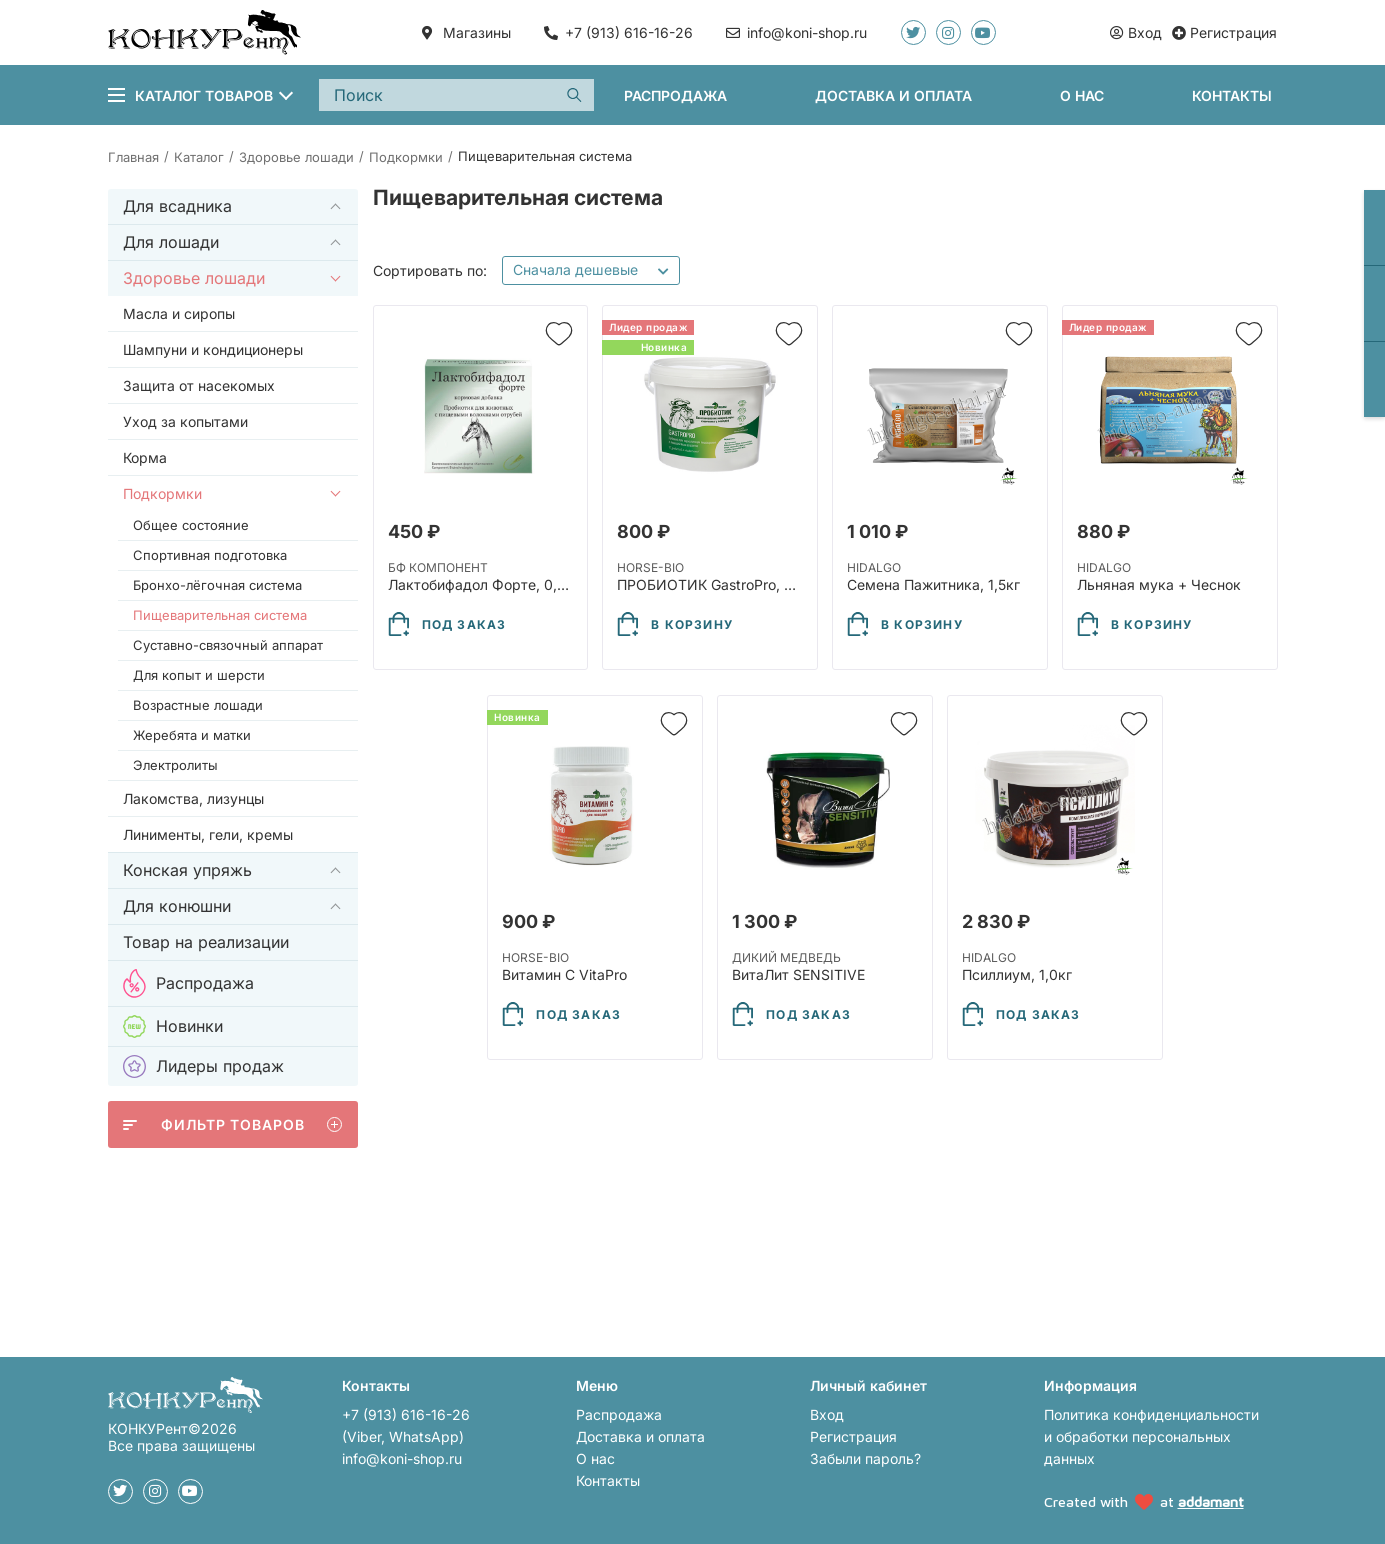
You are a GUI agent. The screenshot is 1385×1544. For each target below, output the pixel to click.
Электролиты (175, 765)
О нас (1082, 95)
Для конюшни (177, 906)
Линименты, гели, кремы (208, 834)
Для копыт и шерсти (199, 675)
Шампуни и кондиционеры (213, 349)
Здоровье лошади (194, 278)
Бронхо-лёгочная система (217, 585)
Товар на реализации (206, 942)
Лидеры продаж (203, 1066)
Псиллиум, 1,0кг (1017, 974)
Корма (145, 457)
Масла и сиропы (179, 313)
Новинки (173, 1026)
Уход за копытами (185, 421)
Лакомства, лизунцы (193, 798)
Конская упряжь (187, 870)
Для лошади (171, 242)
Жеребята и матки (192, 735)
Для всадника (177, 206)
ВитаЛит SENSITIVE (798, 974)
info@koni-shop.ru (402, 1458)
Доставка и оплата (893, 95)
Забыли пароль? (865, 1458)
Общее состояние (191, 525)
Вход (827, 1414)
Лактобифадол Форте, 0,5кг (483, 584)
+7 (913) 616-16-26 (629, 32)
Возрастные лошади (198, 705)
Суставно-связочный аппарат (228, 645)
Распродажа (675, 95)
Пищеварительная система (220, 615)
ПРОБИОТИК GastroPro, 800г (717, 584)
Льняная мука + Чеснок (1159, 584)
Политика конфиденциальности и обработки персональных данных (1151, 1436)
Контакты (1232, 95)
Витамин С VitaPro (564, 974)
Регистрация (853, 1436)
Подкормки (162, 493)
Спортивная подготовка (210, 555)
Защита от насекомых (199, 385)
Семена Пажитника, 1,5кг (933, 584)
